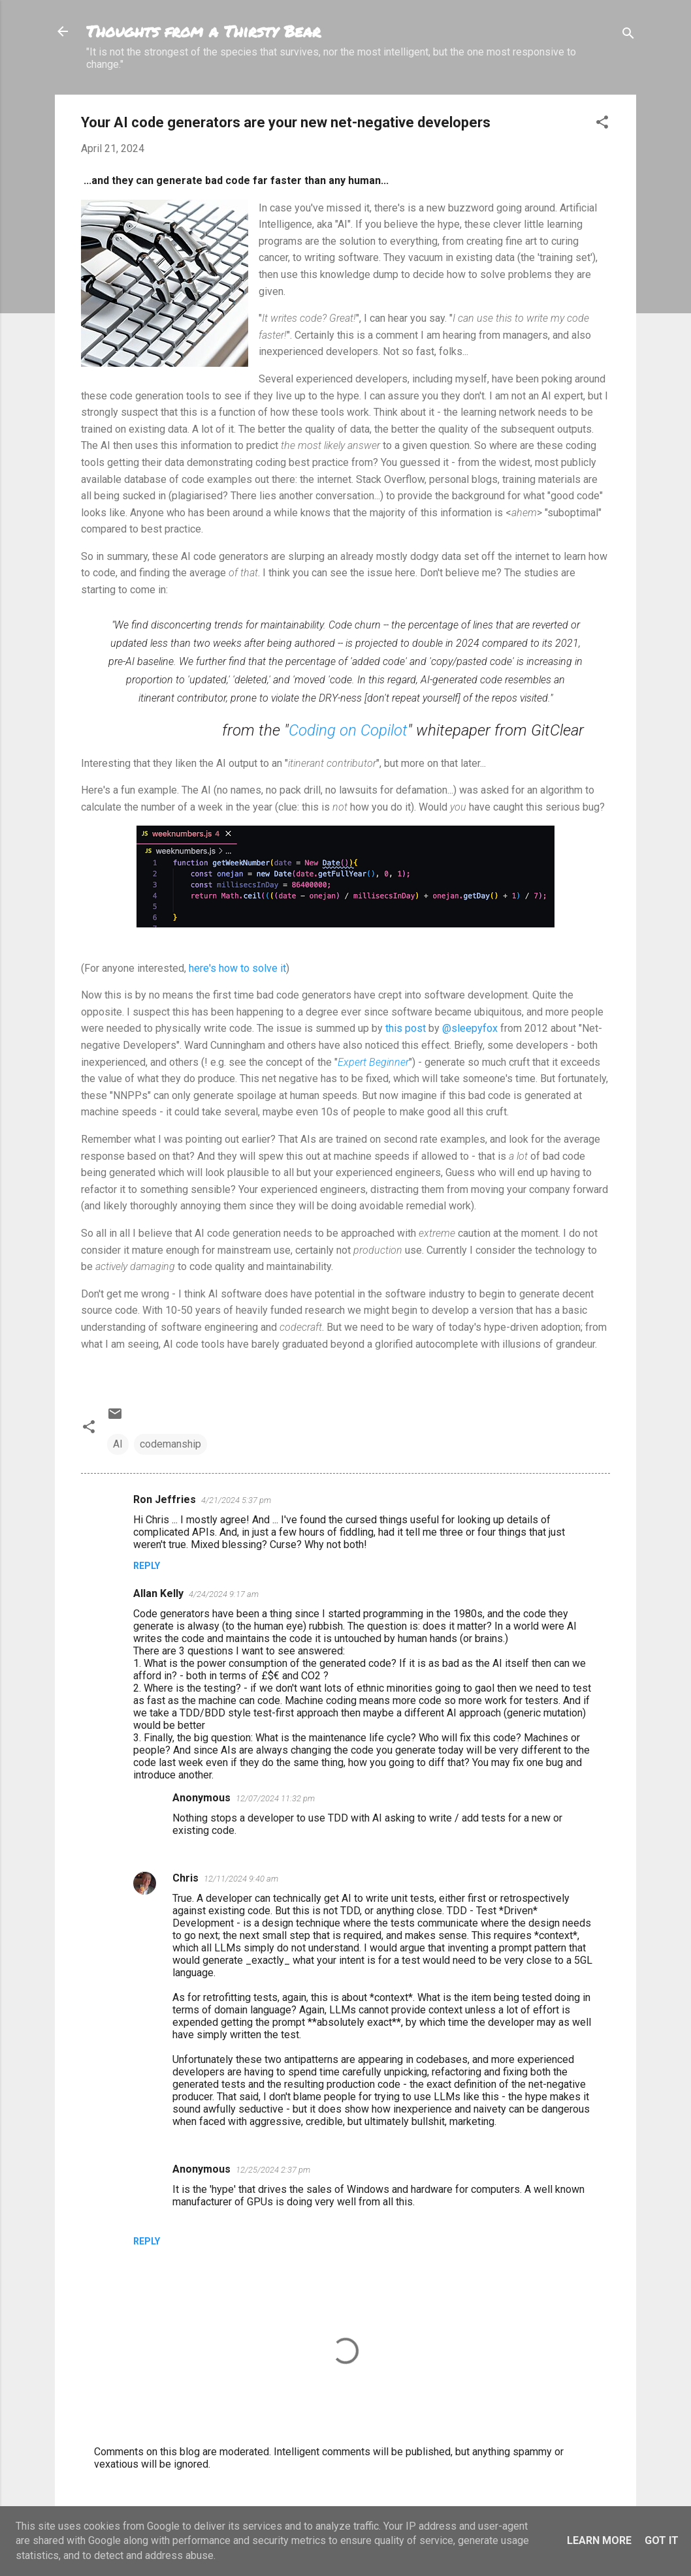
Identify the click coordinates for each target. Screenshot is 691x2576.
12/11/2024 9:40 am (241, 1879)
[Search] (628, 35)
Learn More (599, 2540)
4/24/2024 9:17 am (224, 1594)
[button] (602, 124)
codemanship (170, 1444)
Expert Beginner (373, 1062)
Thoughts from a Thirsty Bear (203, 31)
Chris (185, 1878)
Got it (662, 2540)
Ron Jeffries (164, 1499)
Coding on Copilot (348, 730)
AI (118, 1444)
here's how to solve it (237, 968)
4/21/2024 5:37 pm (236, 1500)
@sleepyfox (470, 1028)
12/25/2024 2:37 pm (273, 2170)
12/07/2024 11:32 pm (275, 1798)
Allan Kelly (158, 1593)
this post (405, 1028)
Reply (146, 1565)
